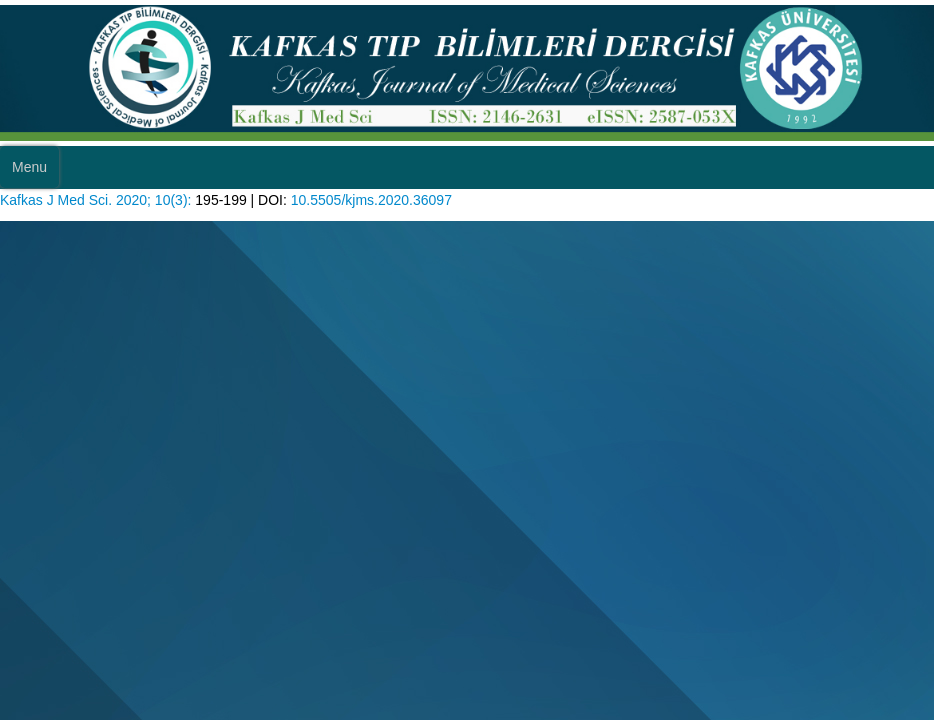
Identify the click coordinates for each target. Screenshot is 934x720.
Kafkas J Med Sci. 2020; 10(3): (95, 200)
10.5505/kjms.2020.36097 (371, 200)
